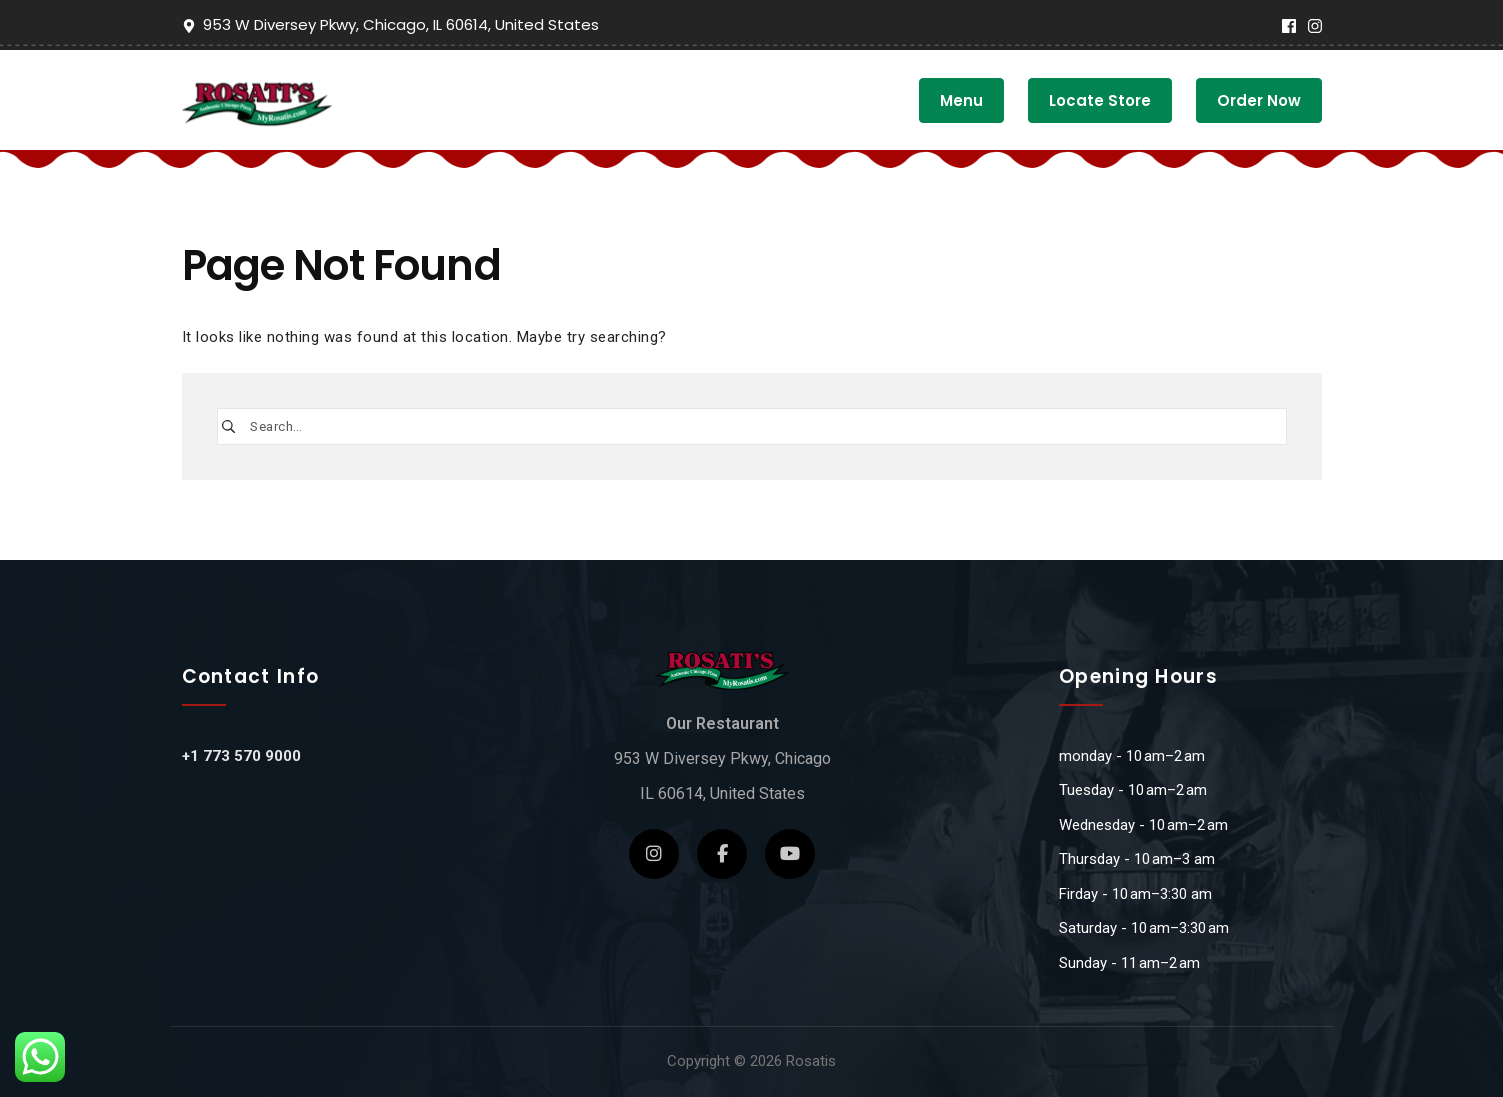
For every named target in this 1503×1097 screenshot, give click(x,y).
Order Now (1259, 100)
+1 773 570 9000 (241, 756)
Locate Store (1100, 100)
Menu (961, 100)
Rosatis (811, 1061)
